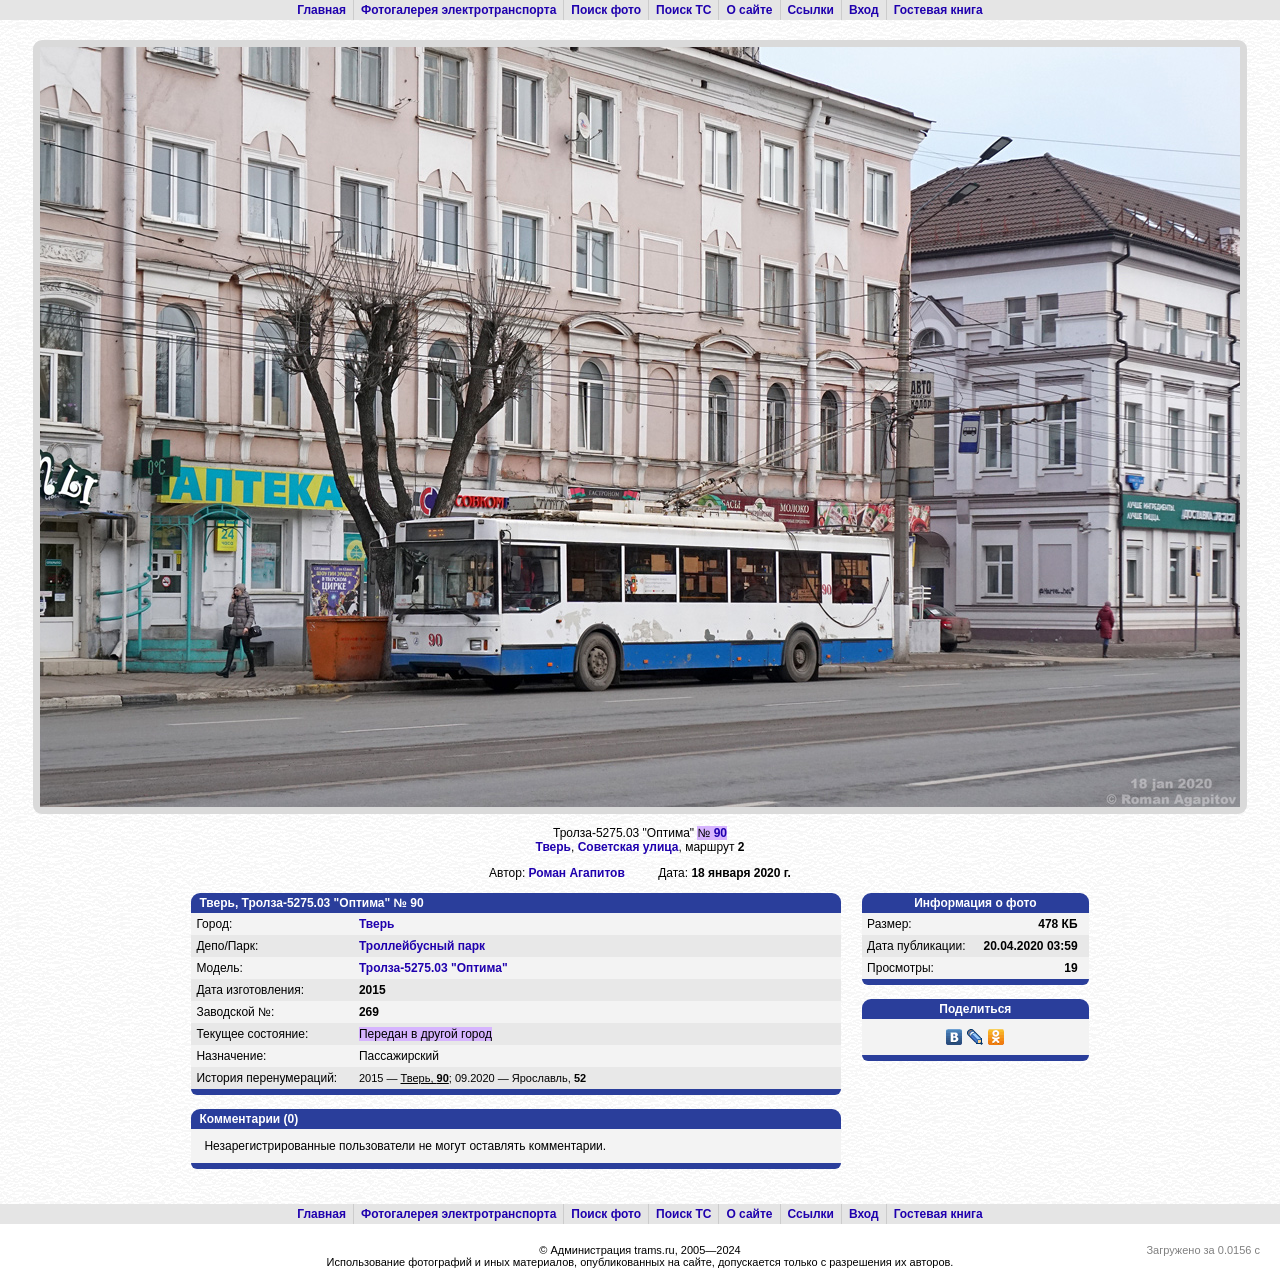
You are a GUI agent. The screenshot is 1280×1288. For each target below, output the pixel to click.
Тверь (553, 847)
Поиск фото (606, 10)
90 (720, 833)
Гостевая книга (938, 10)
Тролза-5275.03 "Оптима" (433, 968)
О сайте (749, 10)
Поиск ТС (683, 10)
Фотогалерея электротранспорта (458, 10)
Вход (864, 10)
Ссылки (811, 10)
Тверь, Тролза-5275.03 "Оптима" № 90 (311, 903)
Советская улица (628, 847)
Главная (321, 10)
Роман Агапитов (577, 873)
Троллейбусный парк (422, 946)
